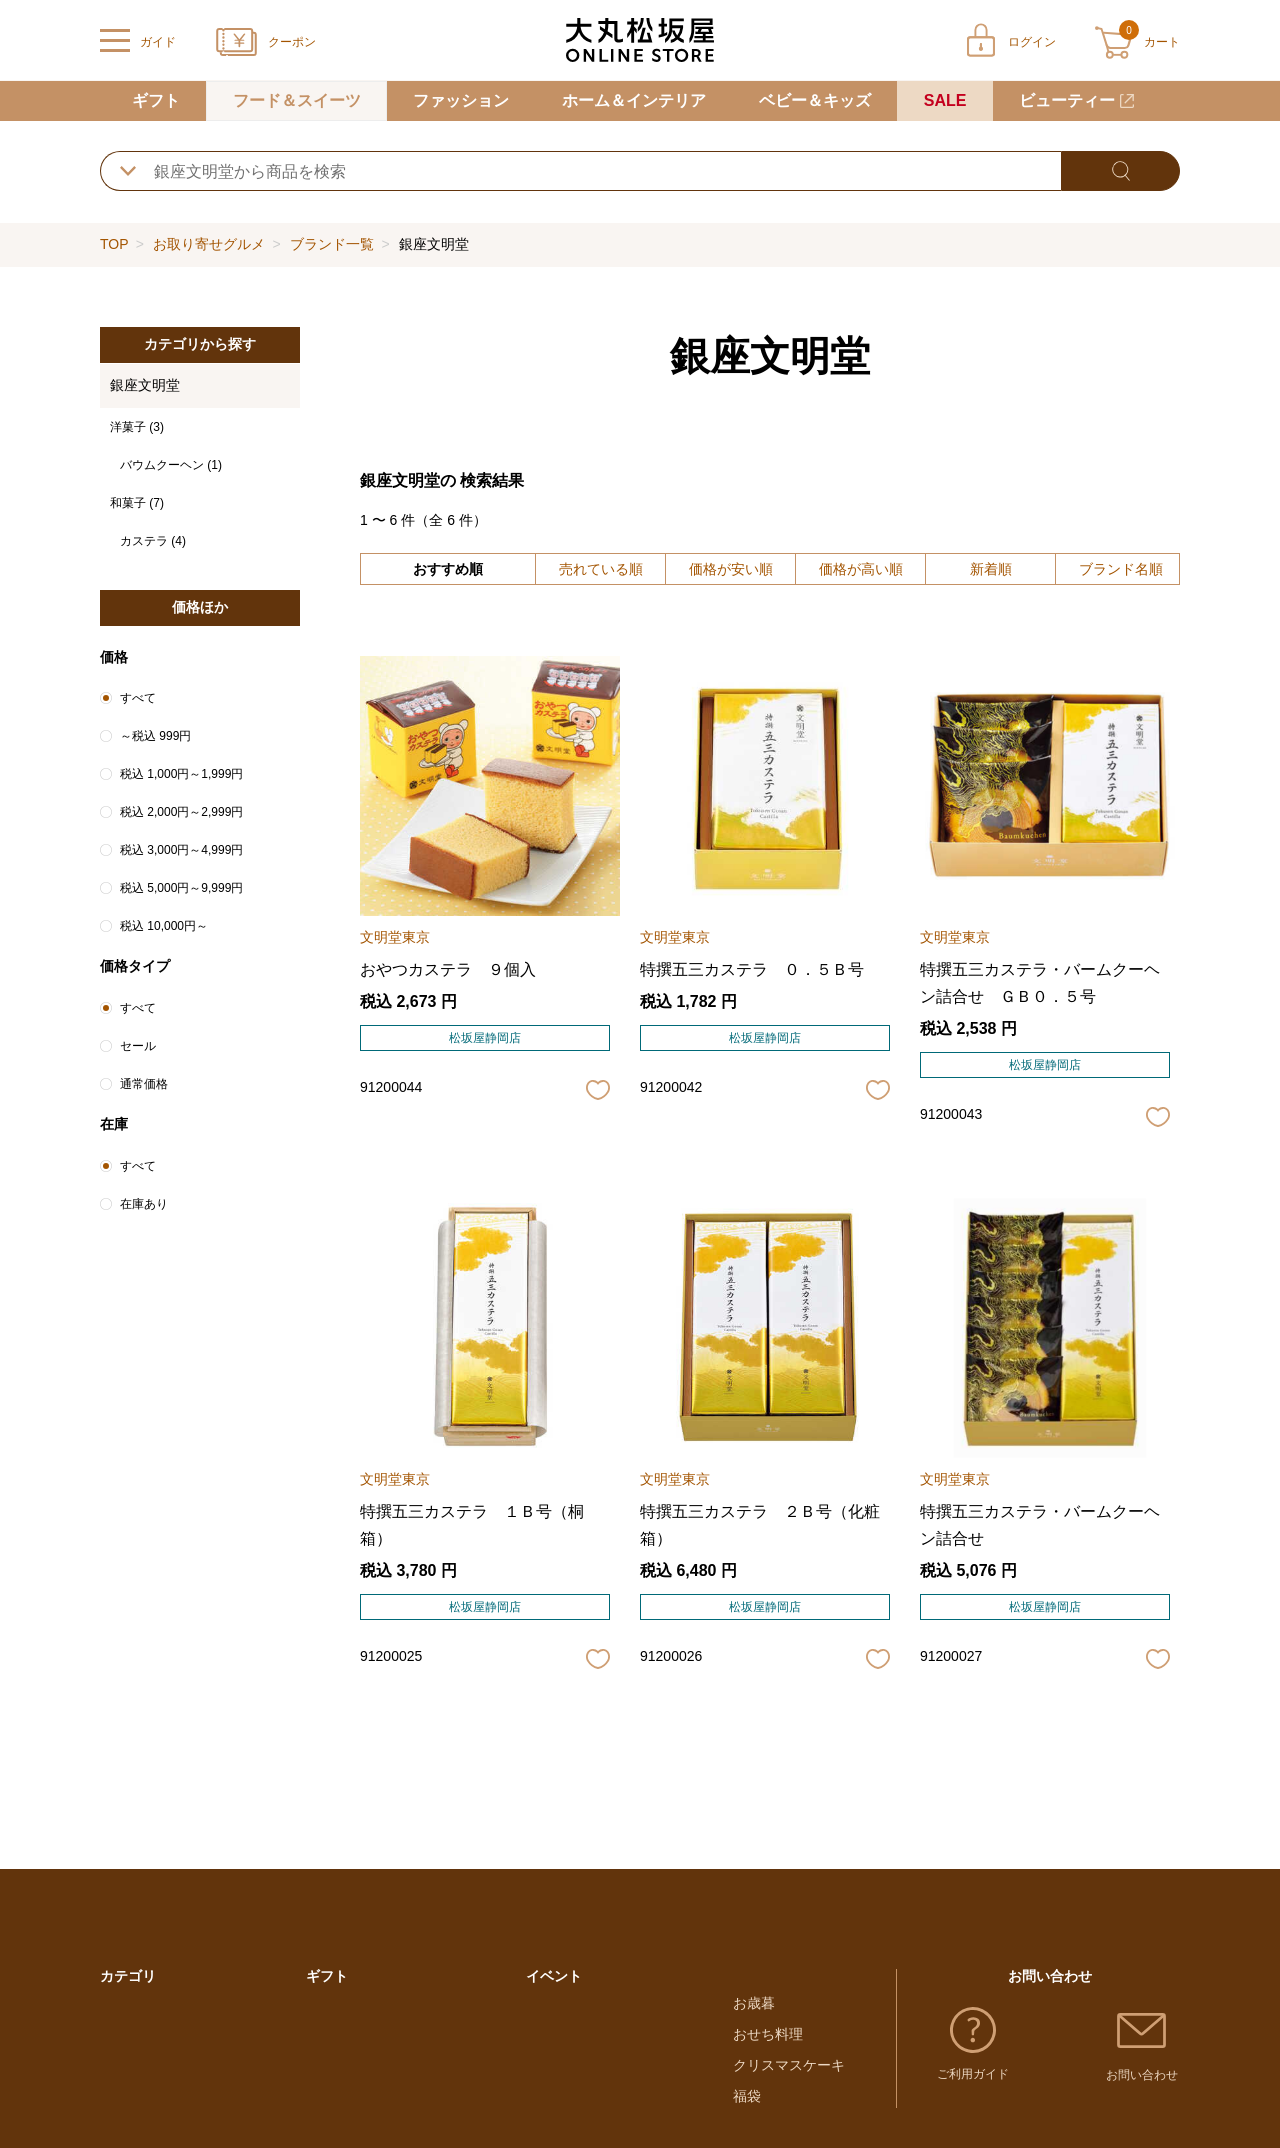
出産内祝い (341, 2053)
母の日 (547, 2083)
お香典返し (341, 2114)
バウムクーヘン (171, 465)
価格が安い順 (731, 569)
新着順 (991, 569)
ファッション (461, 100)
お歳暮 (754, 2022)
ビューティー (1067, 100)
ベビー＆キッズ (815, 100)
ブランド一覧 (332, 244)
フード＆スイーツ (297, 100)
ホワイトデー (568, 2053)
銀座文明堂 (145, 385)
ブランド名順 (1121, 569)
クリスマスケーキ (789, 2083)
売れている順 (601, 569)
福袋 (747, 2114)
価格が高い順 (861, 569)
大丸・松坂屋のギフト (376, 2022)
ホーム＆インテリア (634, 100)
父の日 (547, 2114)
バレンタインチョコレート (610, 2022)
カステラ (153, 541)
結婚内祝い (341, 2083)
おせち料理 (768, 2053)
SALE (945, 100)
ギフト (156, 100)
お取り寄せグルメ (209, 244)
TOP (114, 244)
